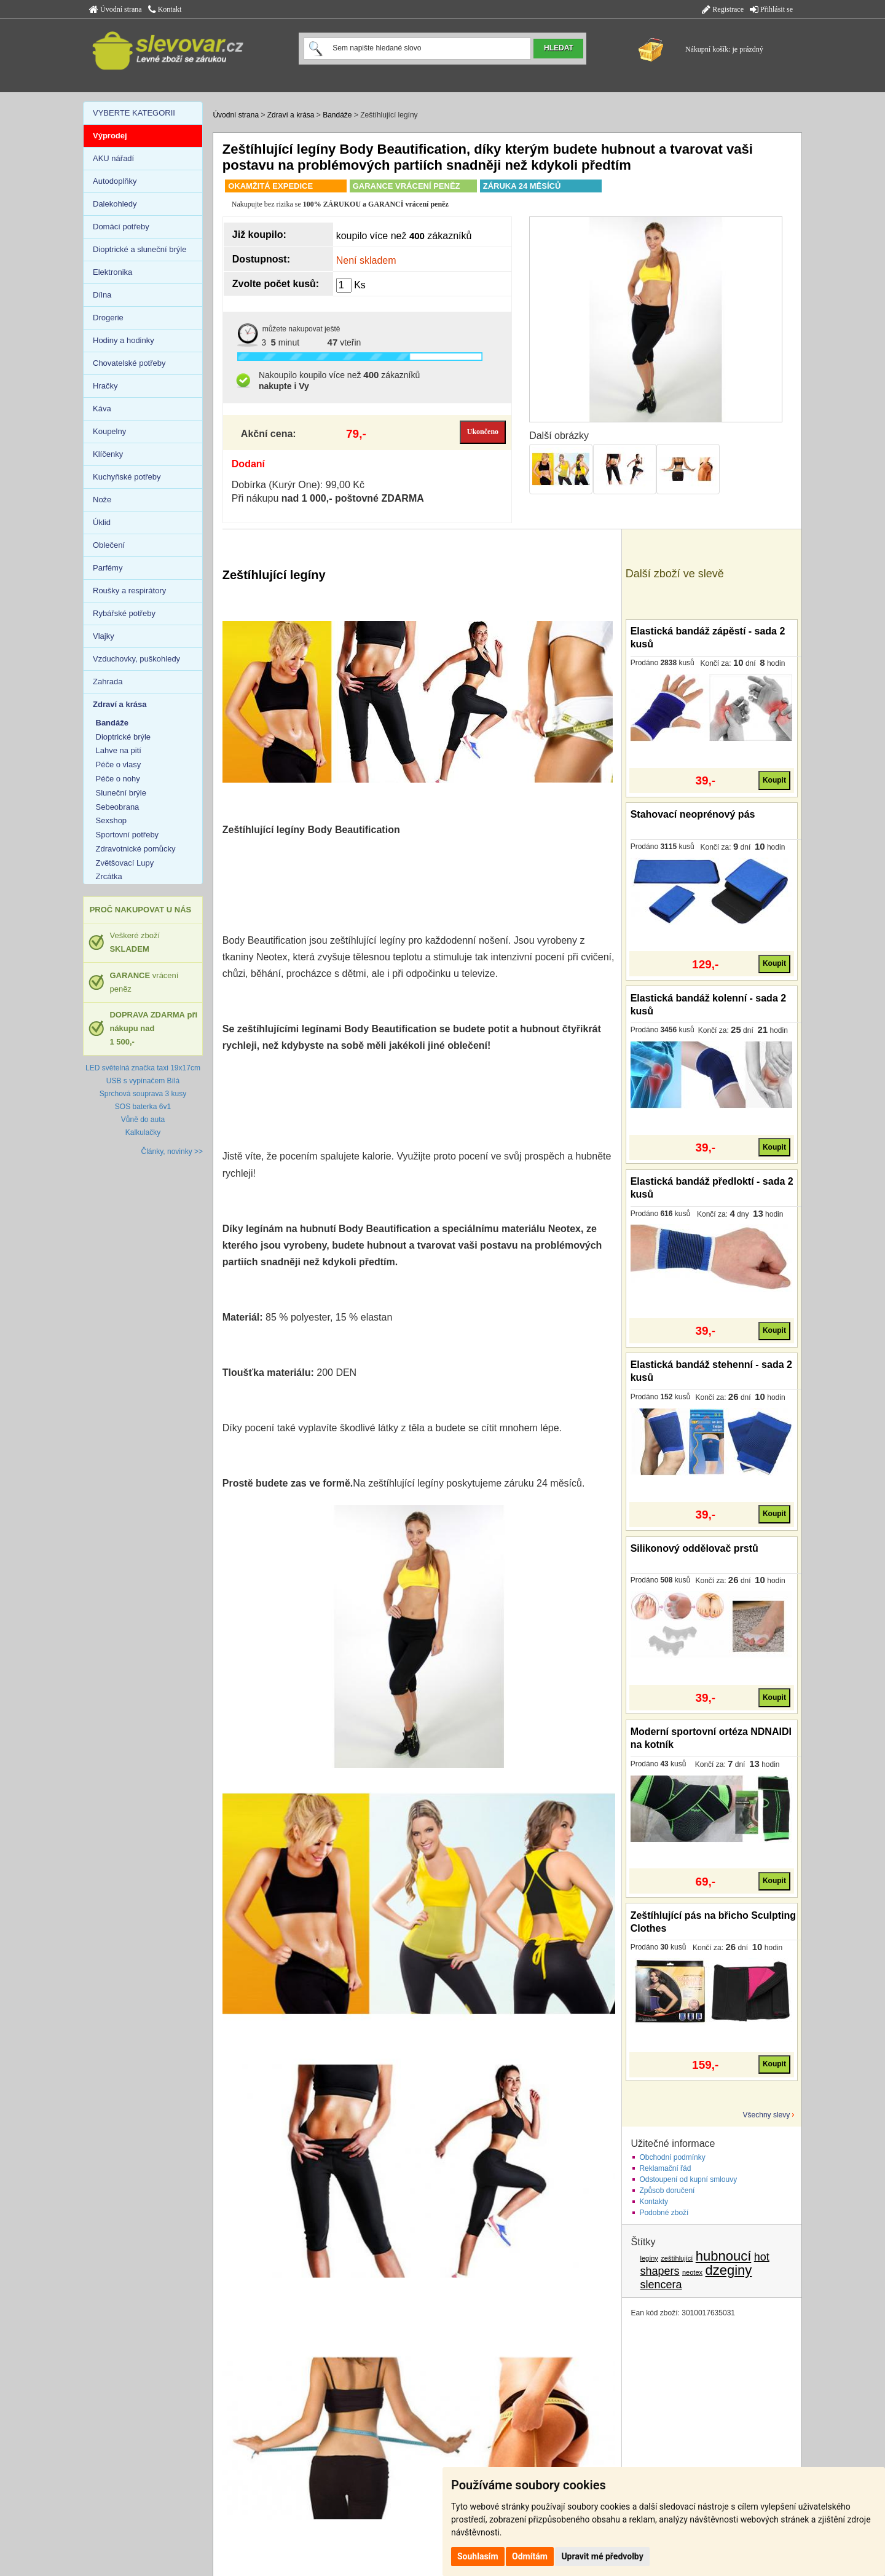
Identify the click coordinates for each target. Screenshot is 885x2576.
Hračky (105, 385)
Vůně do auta (143, 1119)
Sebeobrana (118, 807)
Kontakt (165, 9)
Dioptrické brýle (123, 736)
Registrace (723, 9)
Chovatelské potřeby (129, 363)
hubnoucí (724, 2256)
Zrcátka (109, 876)
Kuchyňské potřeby (127, 476)
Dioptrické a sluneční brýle (139, 249)
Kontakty (653, 2201)
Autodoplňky (115, 181)
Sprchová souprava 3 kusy (143, 1093)
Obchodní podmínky (672, 2157)
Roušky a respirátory (129, 590)
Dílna (102, 294)
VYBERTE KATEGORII (134, 112)
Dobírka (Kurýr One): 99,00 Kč (298, 485)
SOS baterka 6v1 (143, 1106)
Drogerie (108, 317)
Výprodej (110, 135)
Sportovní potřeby (127, 834)
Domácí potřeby (121, 226)
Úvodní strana (115, 9)
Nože (102, 499)
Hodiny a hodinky (123, 340)
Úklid (102, 522)
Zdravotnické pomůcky (136, 848)
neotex (692, 2272)
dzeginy (728, 2270)
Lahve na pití (118, 750)
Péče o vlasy (118, 764)
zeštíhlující (677, 2258)
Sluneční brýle (121, 792)
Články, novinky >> (172, 1151)
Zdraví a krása (291, 115)
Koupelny (109, 431)
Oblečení (109, 545)
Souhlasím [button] (477, 2556)
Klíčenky (108, 454)
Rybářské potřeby (124, 613)
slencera (661, 2284)
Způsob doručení (666, 2190)
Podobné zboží (663, 2212)
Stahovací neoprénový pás (693, 814)
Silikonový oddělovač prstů (694, 1548)
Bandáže (337, 115)
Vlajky (103, 636)
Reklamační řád (665, 2168)
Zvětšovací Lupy (125, 862)
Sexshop (111, 820)
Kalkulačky (142, 1132)
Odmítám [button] (530, 2556)
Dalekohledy (115, 203)
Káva (102, 408)
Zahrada (107, 681)
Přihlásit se (771, 9)
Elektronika (112, 272)
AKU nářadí (113, 158)
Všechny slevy (766, 2115)
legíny (649, 2258)
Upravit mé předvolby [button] (602, 2556)
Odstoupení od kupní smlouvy (688, 2179)
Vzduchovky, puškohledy (136, 658)
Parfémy (107, 567)
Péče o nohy (118, 778)
